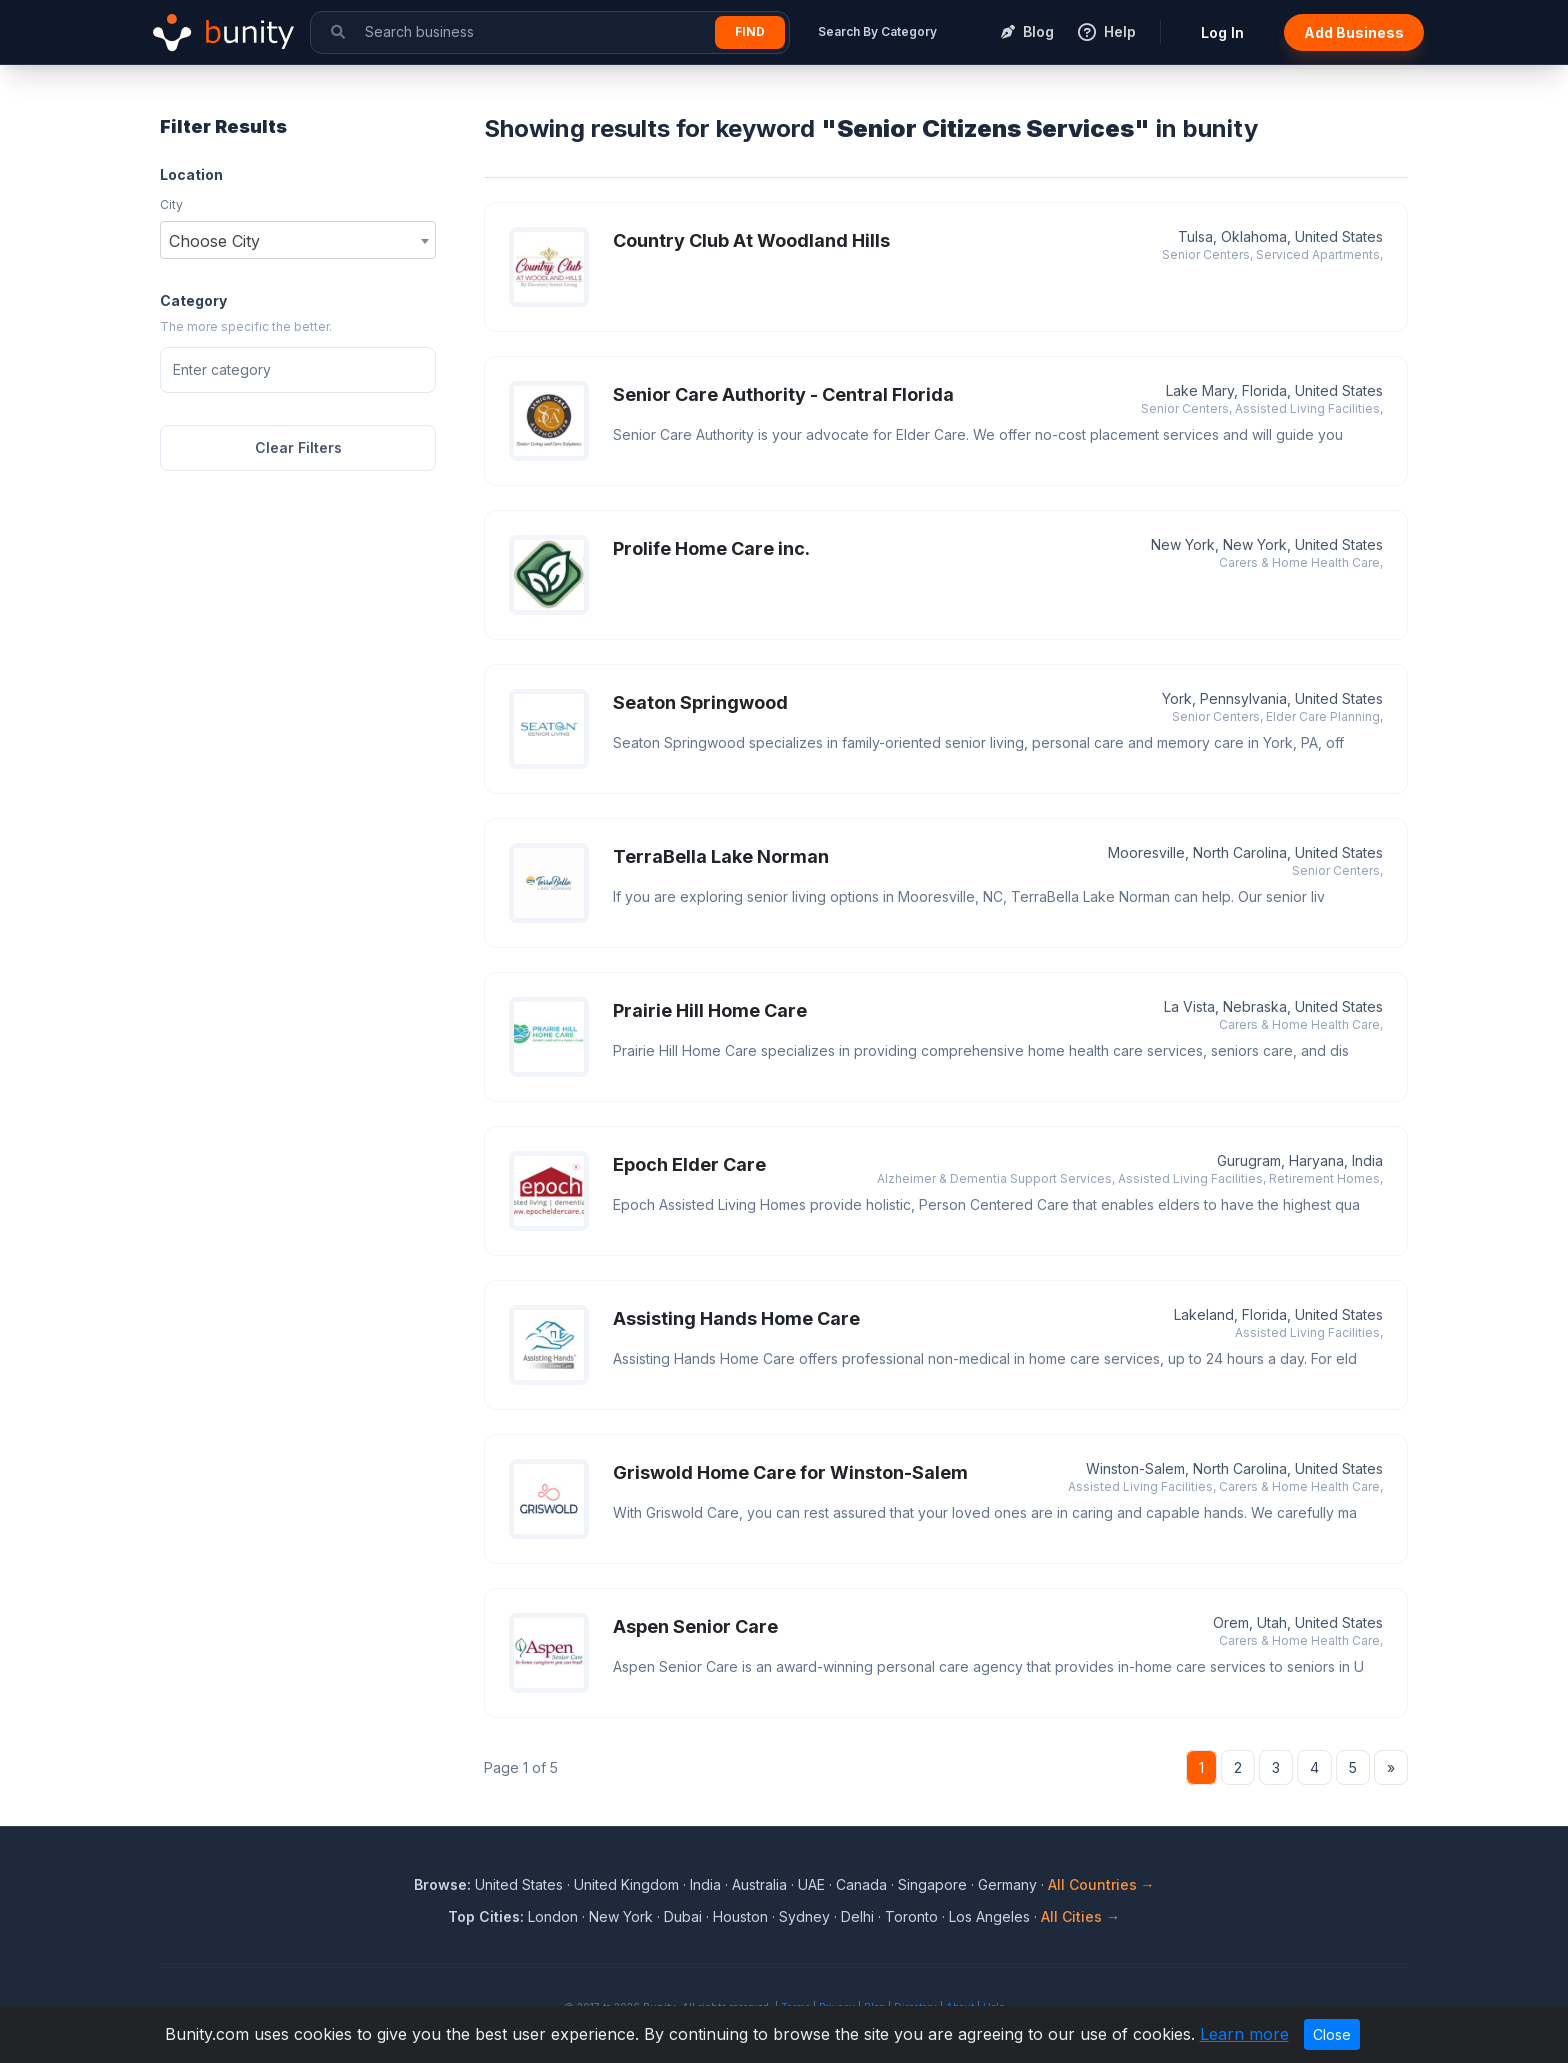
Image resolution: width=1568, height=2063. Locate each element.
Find (750, 31)
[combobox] (298, 240)
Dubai (683, 1916)
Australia (759, 1884)
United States (519, 1884)
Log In (1222, 32)
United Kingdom (626, 1884)
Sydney (804, 1916)
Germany (1007, 1884)
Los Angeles (989, 1916)
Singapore (932, 1884)
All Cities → (1080, 1916)
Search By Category (877, 31)
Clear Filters (298, 447)
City (171, 204)
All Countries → (1101, 1884)
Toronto (911, 1916)
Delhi (857, 1916)
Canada (861, 1884)
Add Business (1354, 32)
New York (621, 1916)
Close (1332, 2034)
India (705, 1884)
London (553, 1916)
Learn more (1244, 2034)
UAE (811, 1884)
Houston (740, 1916)
